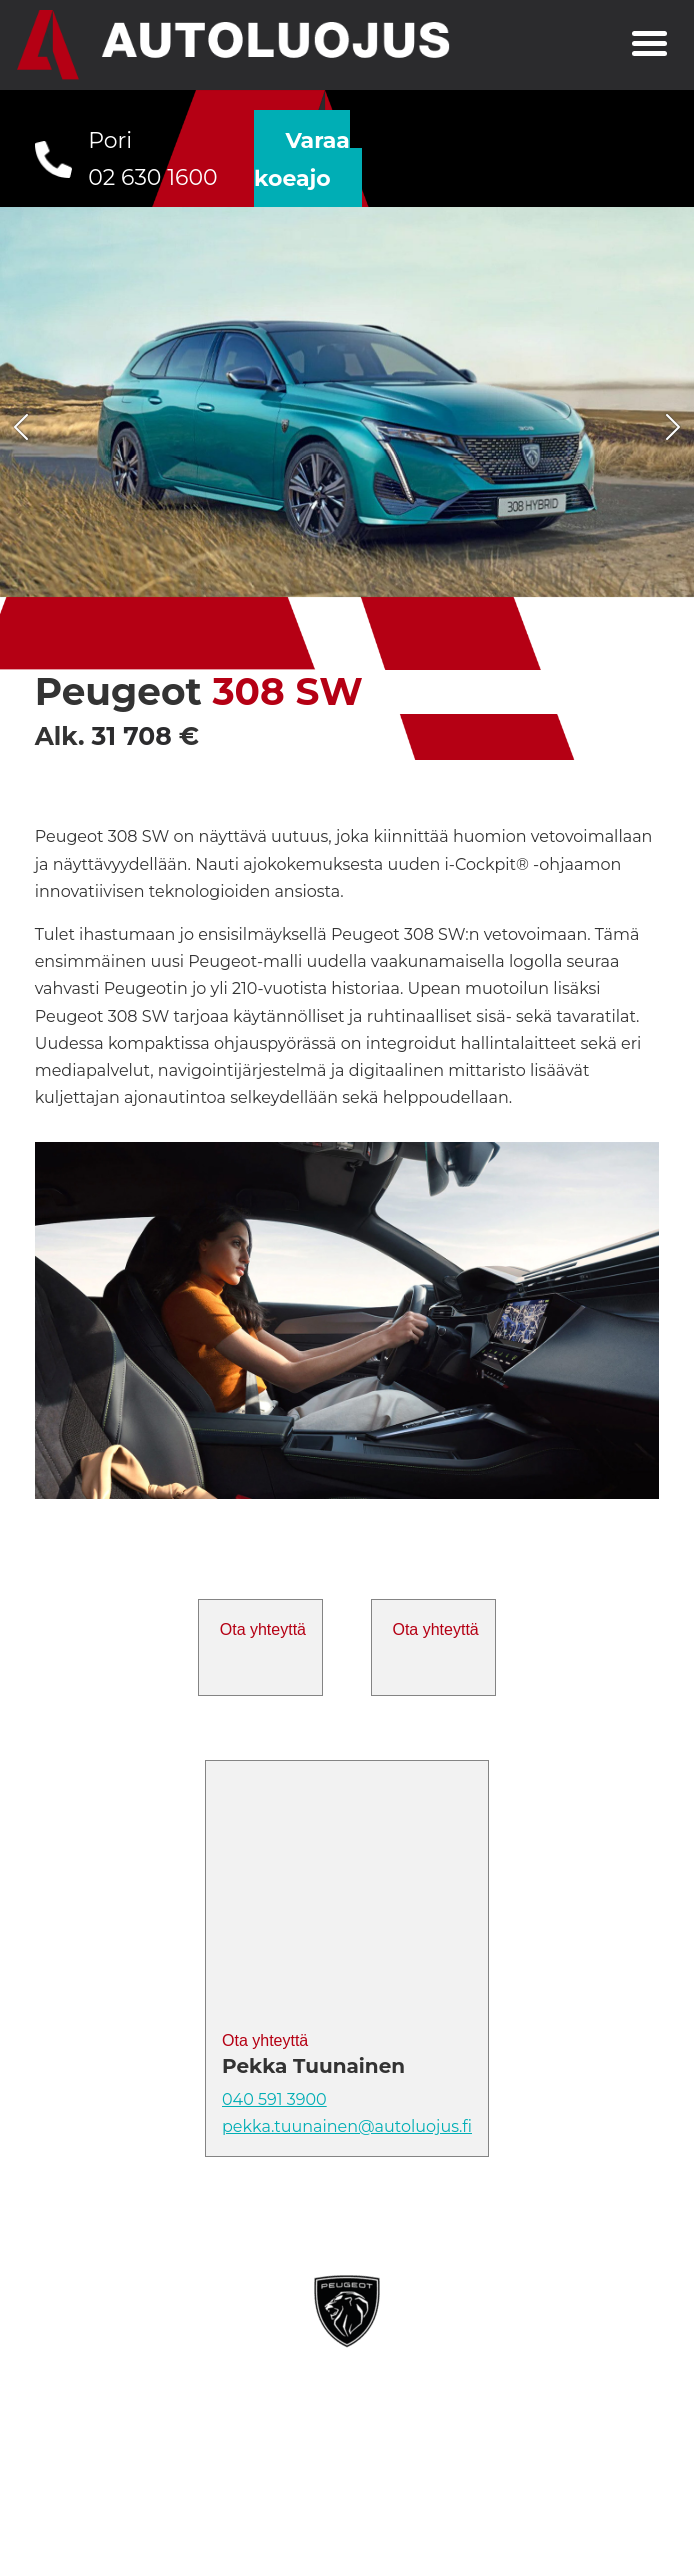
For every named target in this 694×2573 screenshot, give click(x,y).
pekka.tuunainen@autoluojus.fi (347, 2126)
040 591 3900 (274, 2099)
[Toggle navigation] (649, 46)
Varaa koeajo (302, 159)
